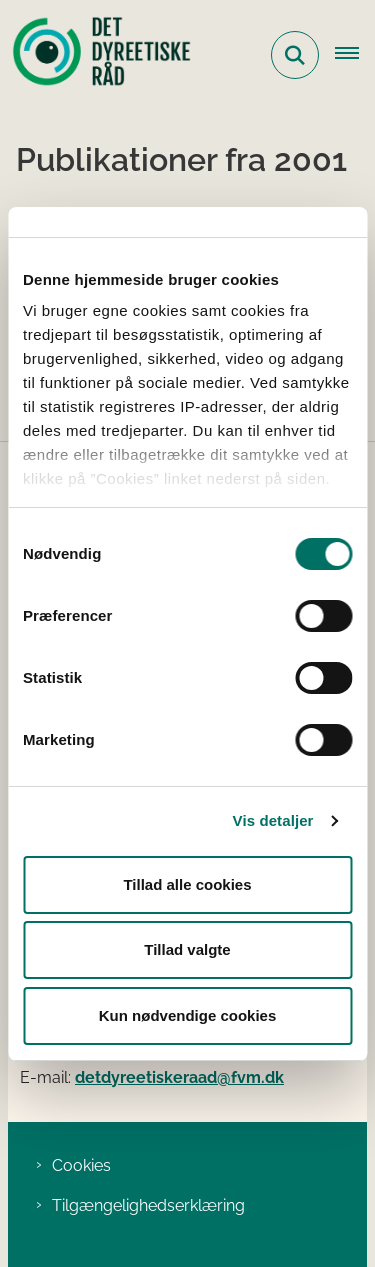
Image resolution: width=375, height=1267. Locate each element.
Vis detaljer (273, 820)
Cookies (81, 1165)
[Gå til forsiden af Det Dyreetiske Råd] (96, 55)
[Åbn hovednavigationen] (355, 55)
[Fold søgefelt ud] (295, 55)
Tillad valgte (187, 949)
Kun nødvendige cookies (188, 1015)
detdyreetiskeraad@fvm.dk (179, 1077)
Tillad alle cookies (187, 884)
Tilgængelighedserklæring (148, 1205)
